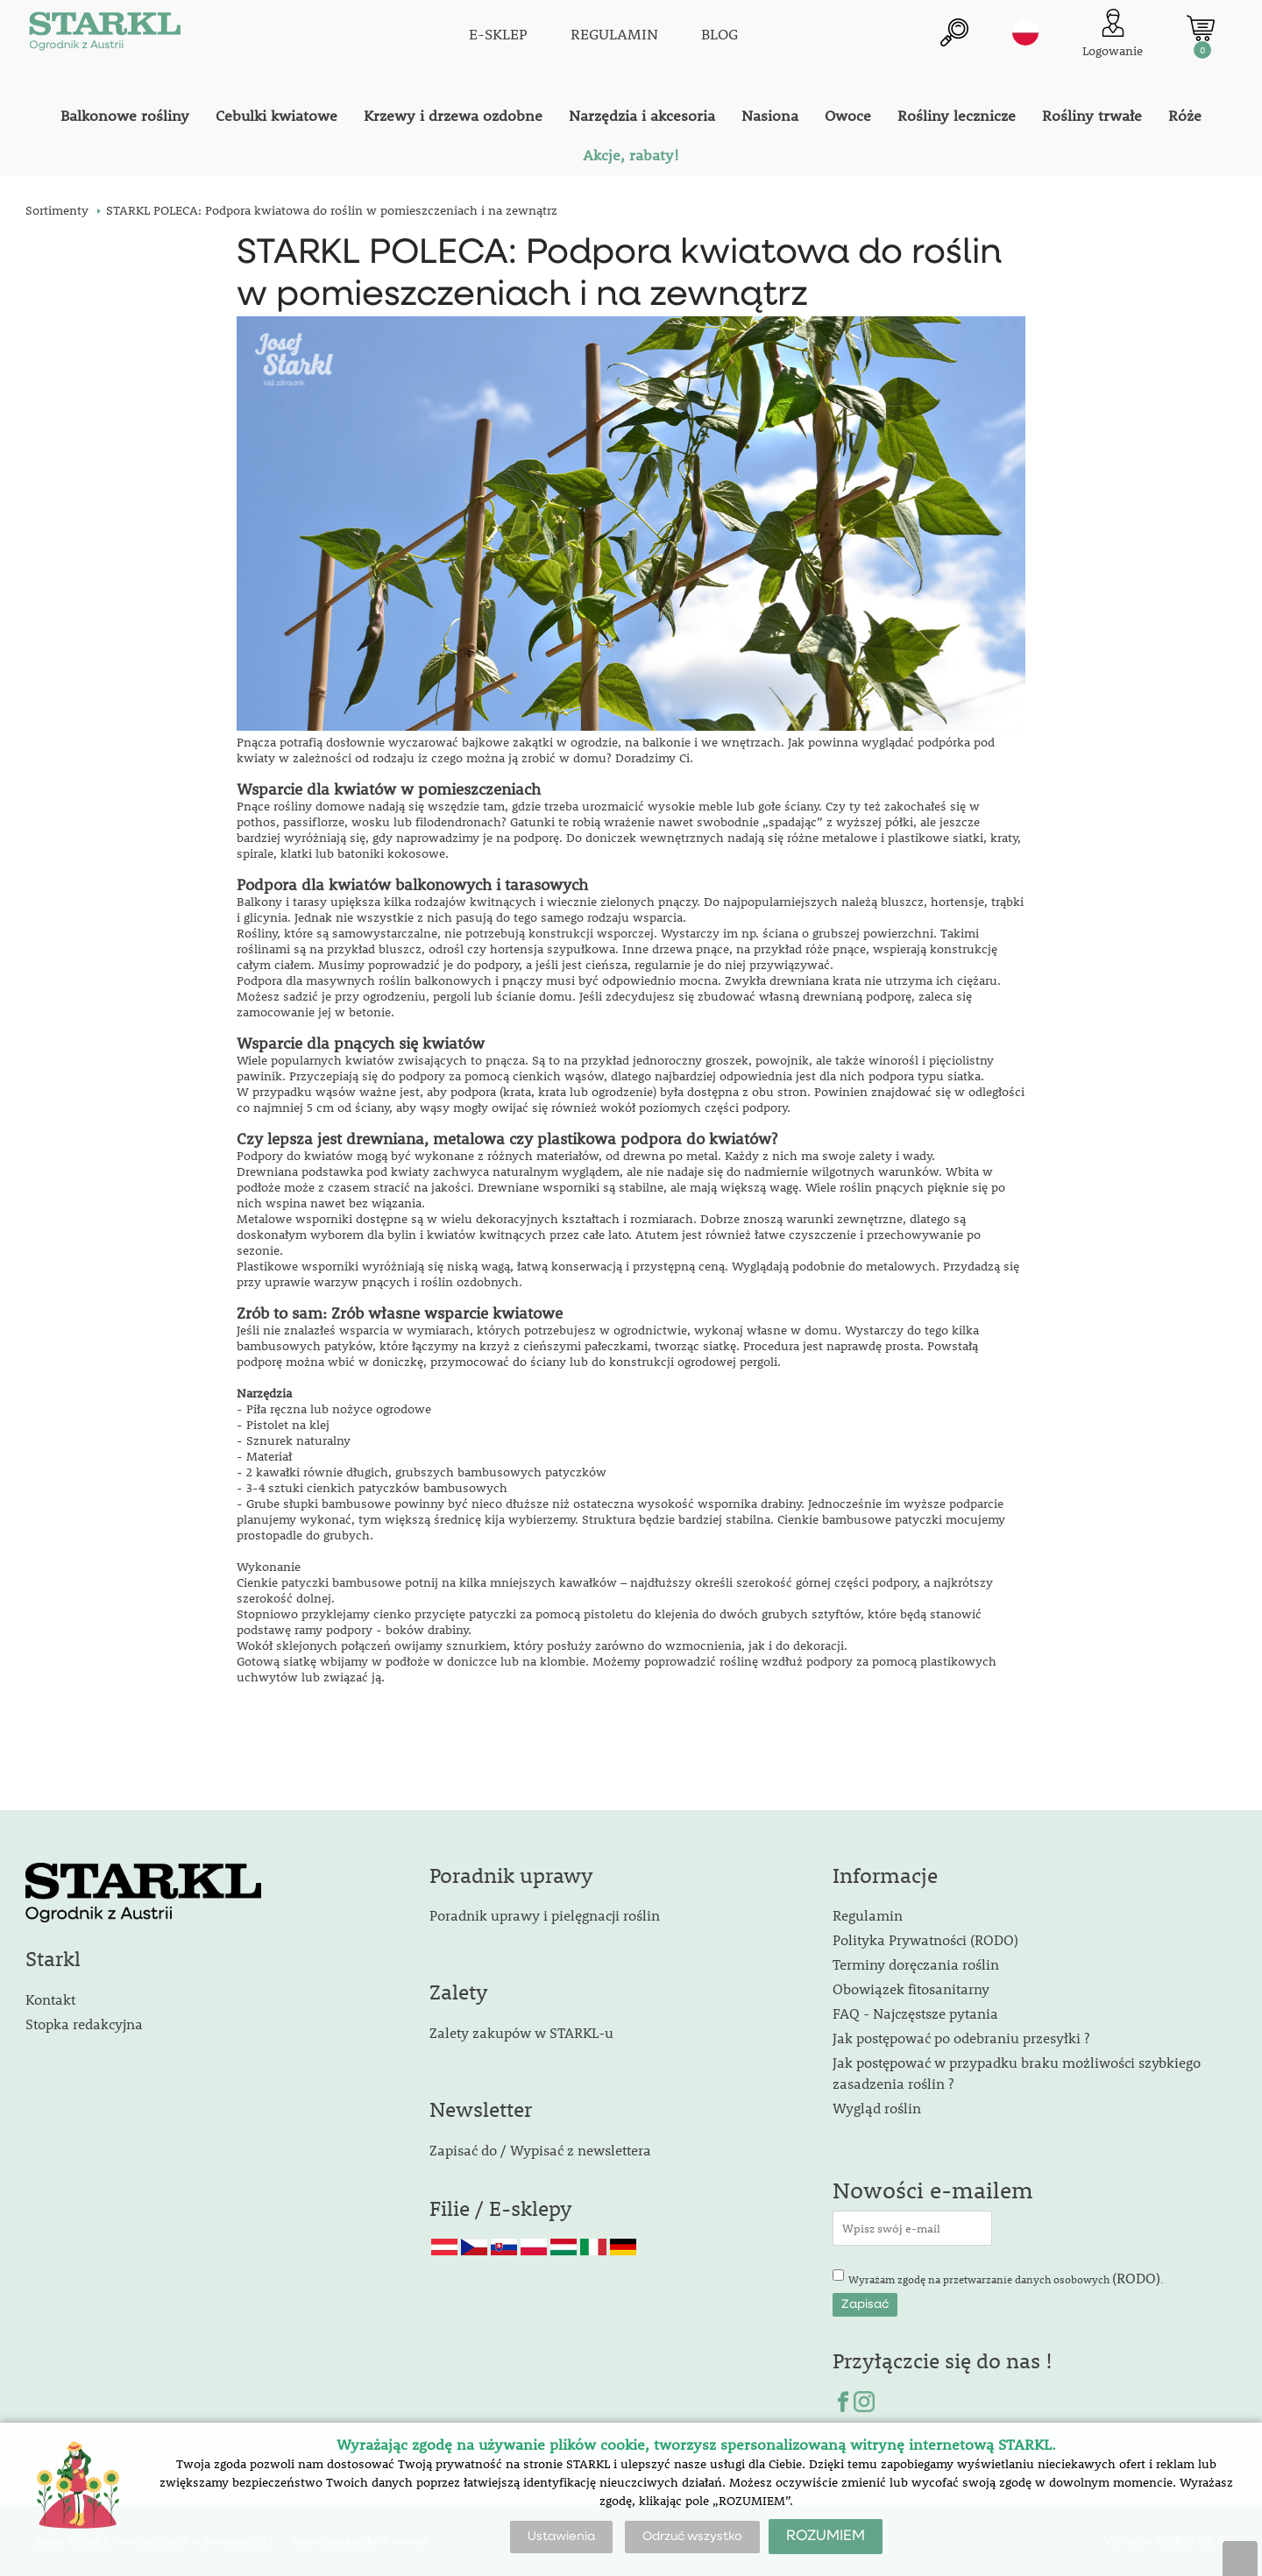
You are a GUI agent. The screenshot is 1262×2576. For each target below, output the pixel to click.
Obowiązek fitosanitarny (911, 1988)
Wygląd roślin (877, 2107)
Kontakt (50, 1999)
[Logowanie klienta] (1112, 34)
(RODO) (1136, 2277)
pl (1025, 32)
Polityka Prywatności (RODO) (925, 1939)
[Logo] (104, 35)
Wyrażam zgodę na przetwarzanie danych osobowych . (1005, 2277)
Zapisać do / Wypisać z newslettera (540, 2150)
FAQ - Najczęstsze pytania (915, 2013)
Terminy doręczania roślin (916, 1964)
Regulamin (868, 1915)
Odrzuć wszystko (692, 2536)
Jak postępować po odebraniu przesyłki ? (961, 2037)
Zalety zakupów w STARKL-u (521, 2032)
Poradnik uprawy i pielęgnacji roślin (544, 1915)
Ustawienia (561, 2536)
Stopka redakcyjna (84, 2023)
